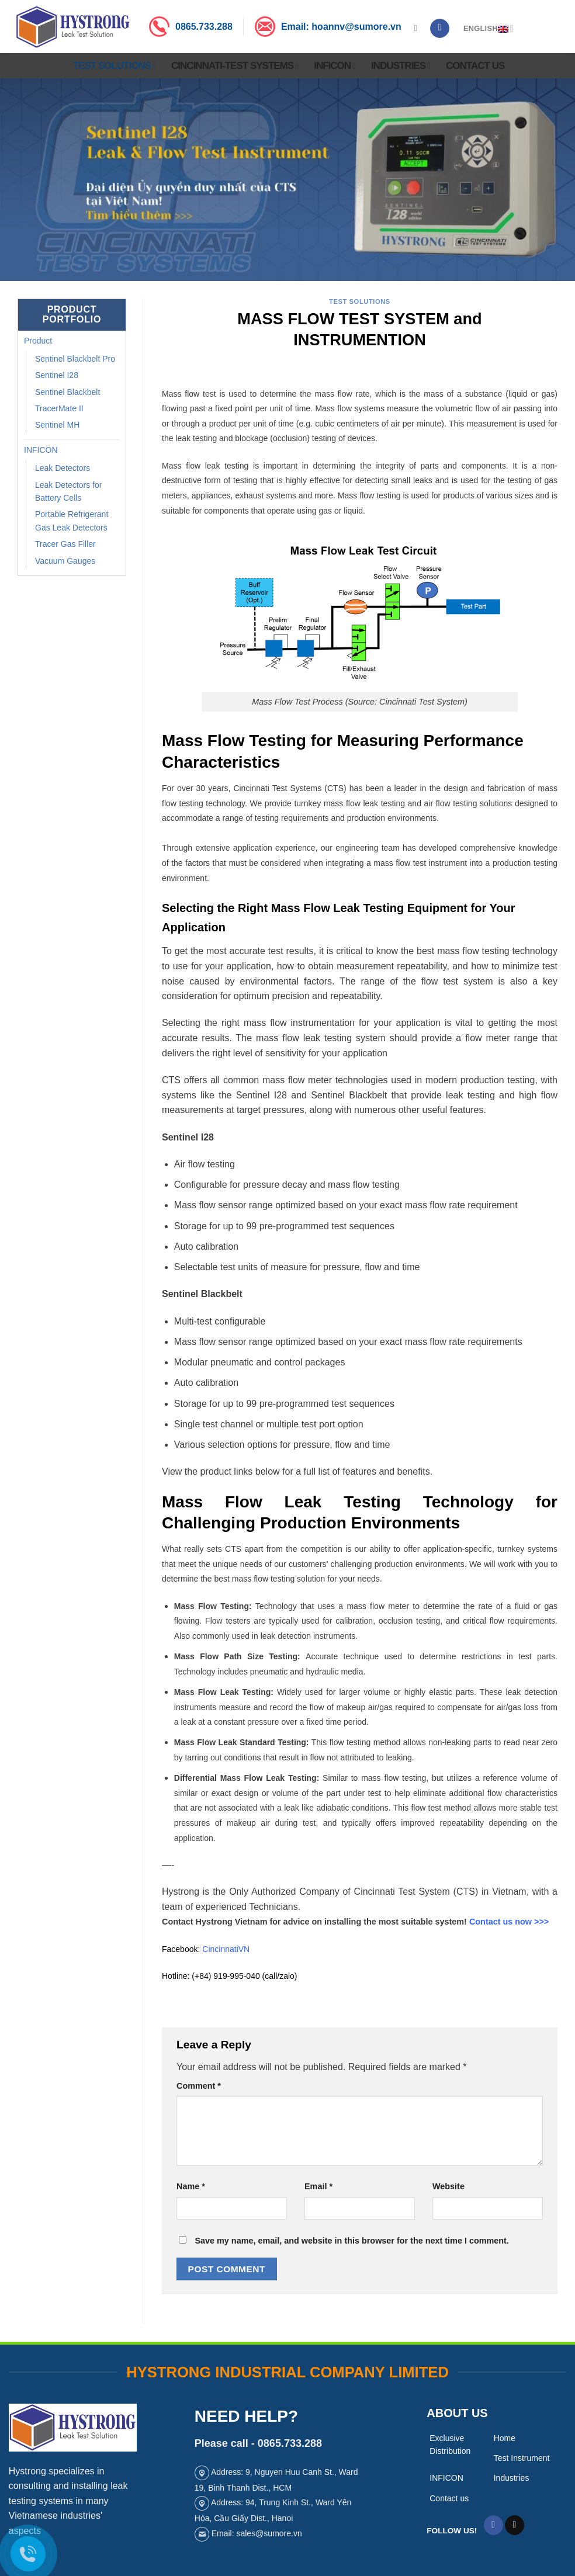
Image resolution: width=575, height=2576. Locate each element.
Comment (198, 2085)
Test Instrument (522, 2458)
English (488, 28)
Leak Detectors (62, 468)
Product (38, 340)
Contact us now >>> (509, 1921)
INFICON (334, 65)
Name (190, 2186)
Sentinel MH (57, 424)
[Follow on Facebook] (439, 29)
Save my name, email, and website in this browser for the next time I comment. (351, 2240)
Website (448, 2186)
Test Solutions (114, 65)
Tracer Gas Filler (65, 544)
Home (504, 2438)
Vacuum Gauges (65, 561)
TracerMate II (59, 408)
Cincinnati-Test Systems (234, 65)
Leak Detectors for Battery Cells (68, 491)
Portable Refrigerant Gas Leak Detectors (71, 520)
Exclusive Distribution (449, 2444)
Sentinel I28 (56, 375)
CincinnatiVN (226, 1949)
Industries (400, 65)
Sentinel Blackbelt (67, 392)
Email (318, 2186)
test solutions (359, 301)
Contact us (475, 66)
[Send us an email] (514, 2525)
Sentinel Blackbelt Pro (75, 358)
